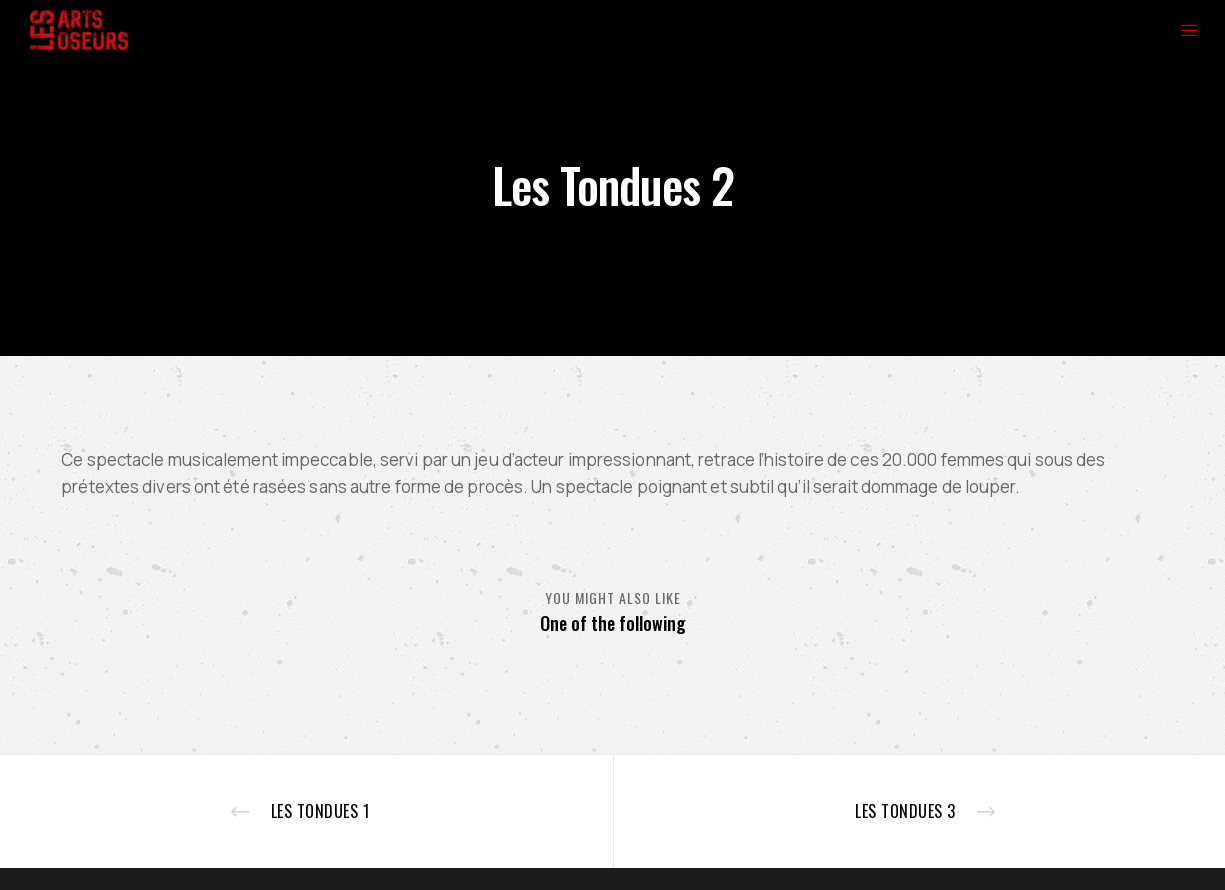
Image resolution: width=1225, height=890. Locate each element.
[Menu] (1177, 30)
